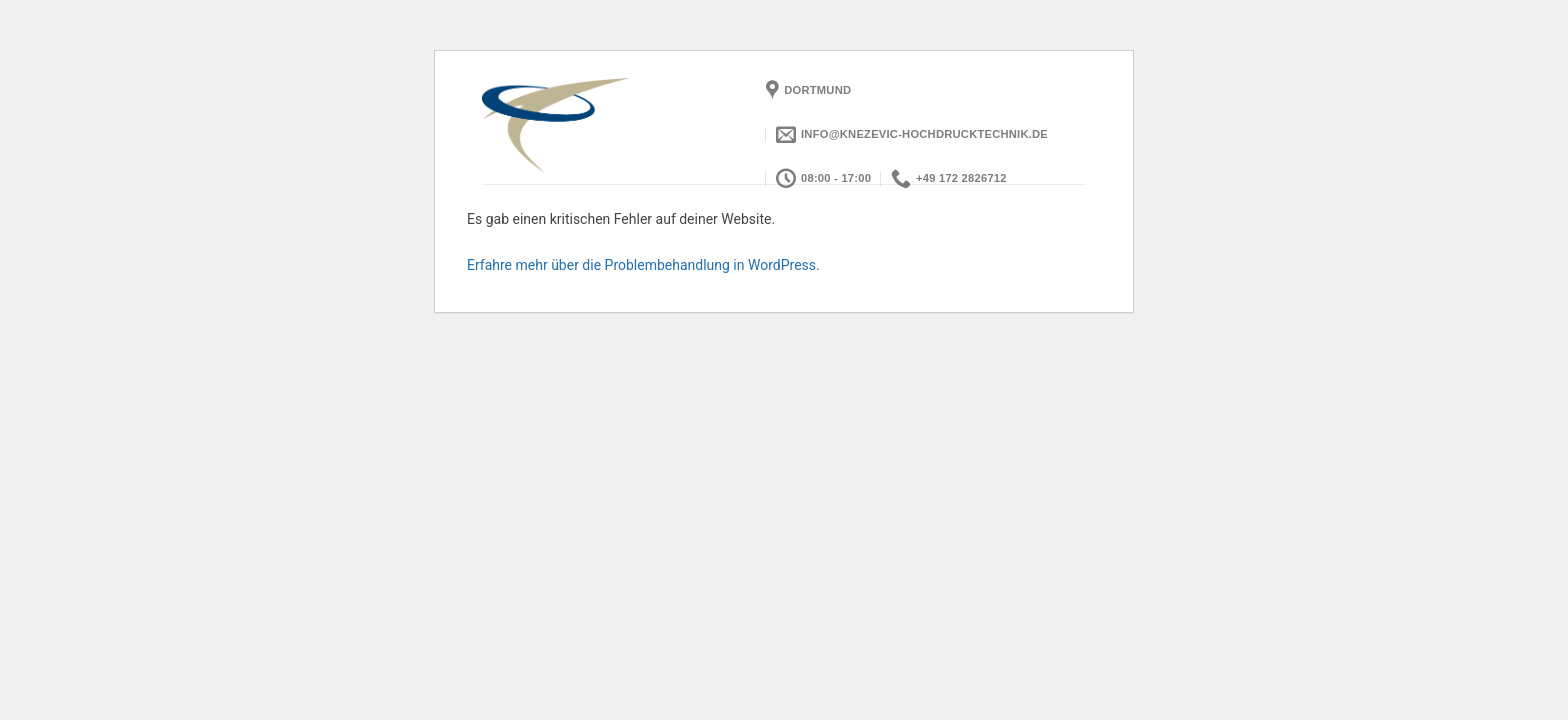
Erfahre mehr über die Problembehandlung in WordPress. (643, 265)
